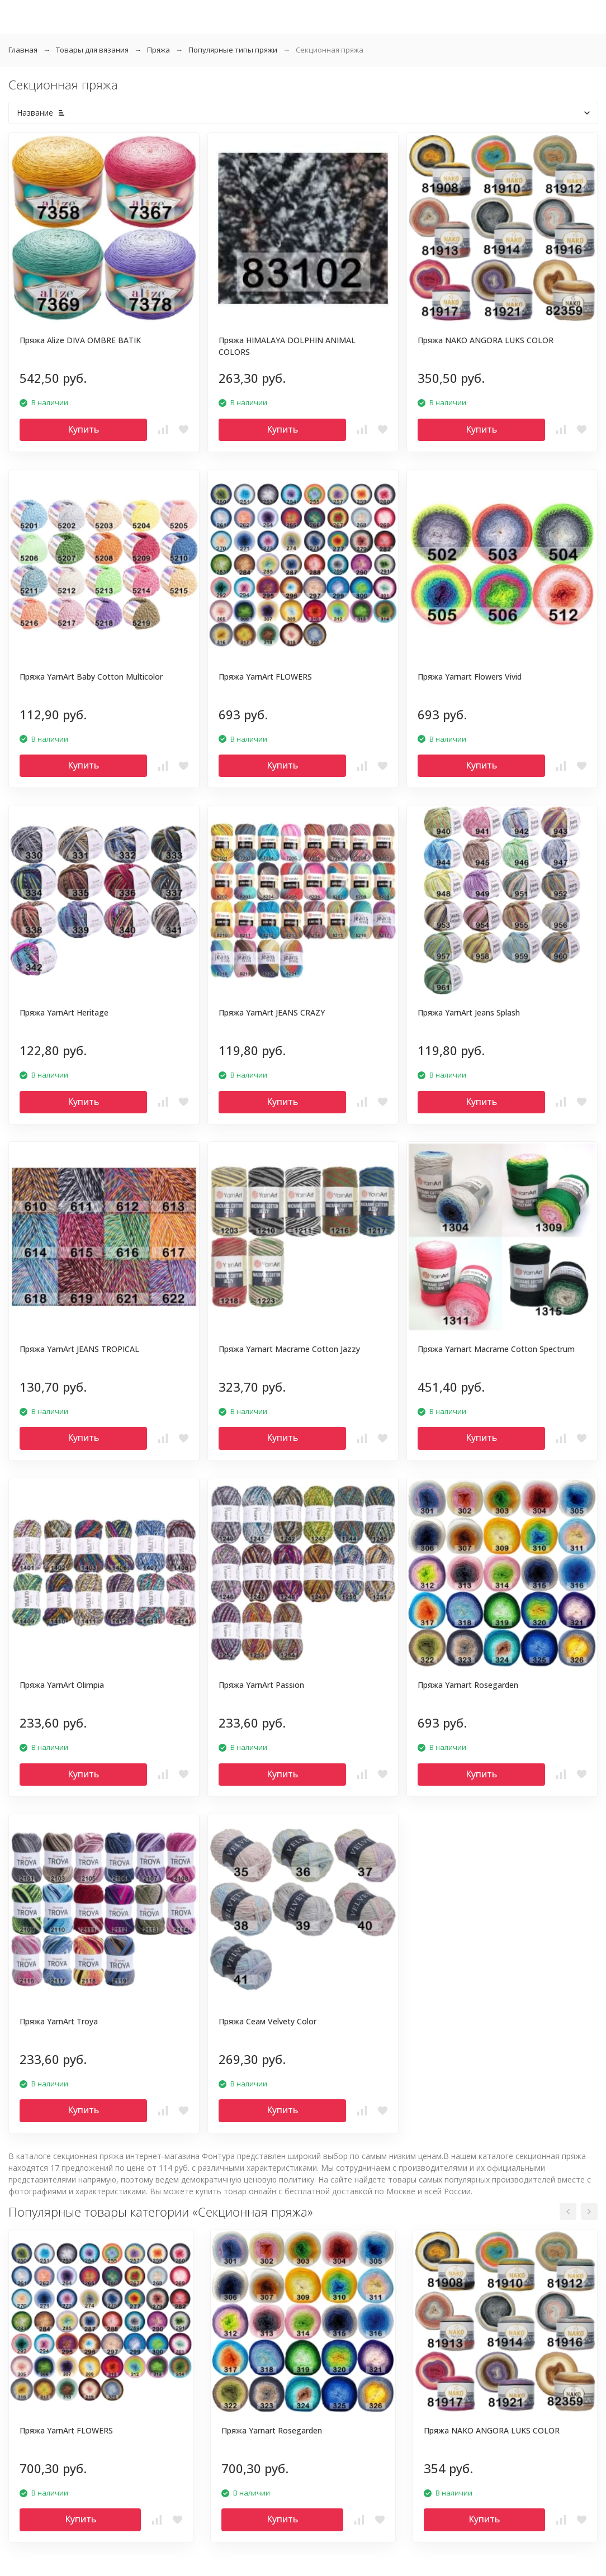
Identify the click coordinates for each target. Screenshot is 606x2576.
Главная (22, 50)
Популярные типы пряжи (232, 50)
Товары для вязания (92, 50)
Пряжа (158, 50)
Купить (83, 429)
